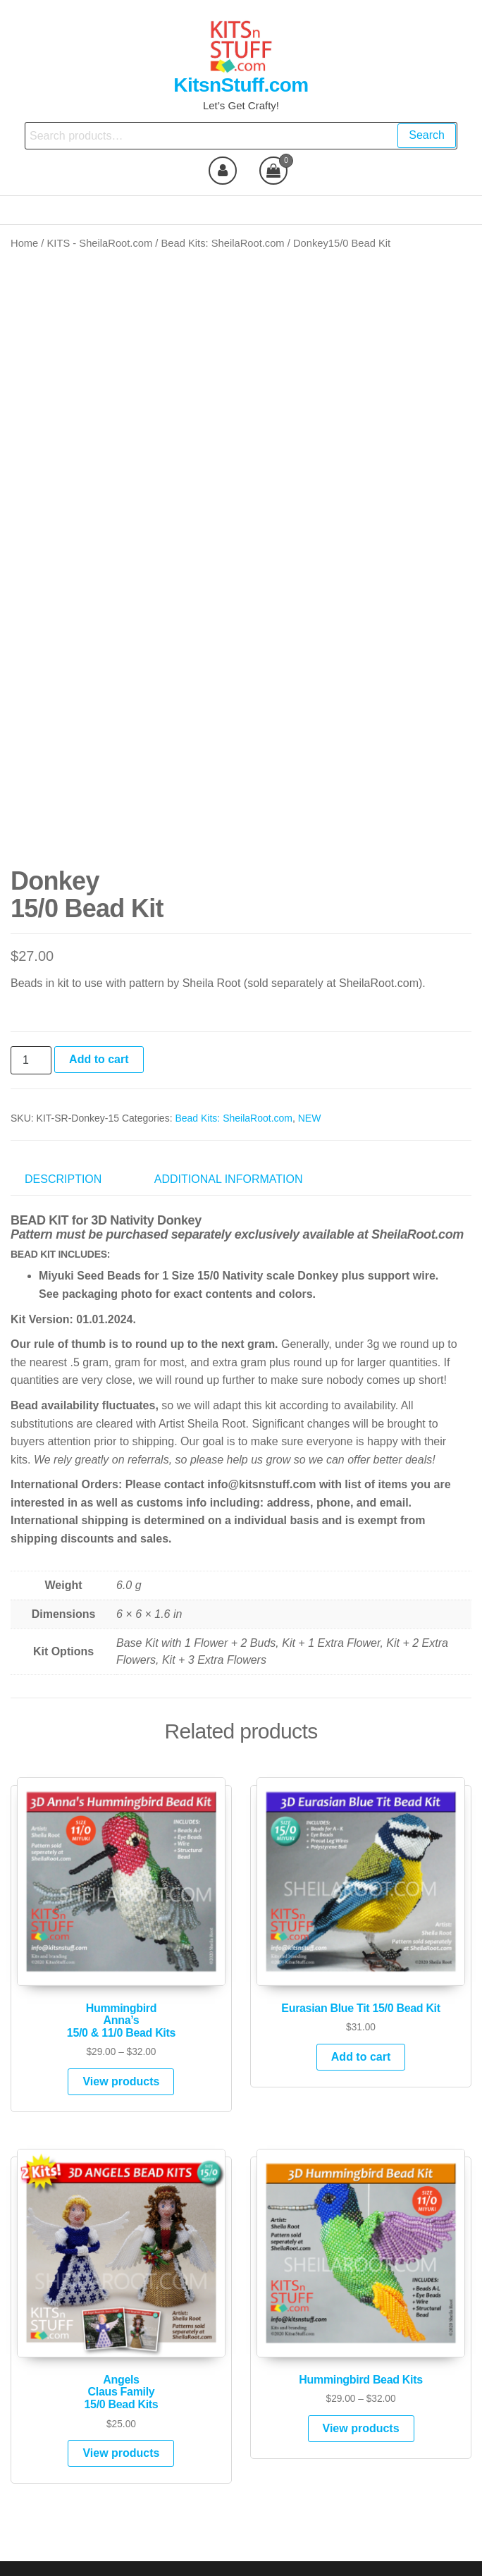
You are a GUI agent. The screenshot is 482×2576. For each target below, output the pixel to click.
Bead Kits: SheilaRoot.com (223, 243)
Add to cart (98, 1028)
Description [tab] (63, 1148)
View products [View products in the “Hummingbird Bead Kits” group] (361, 2397)
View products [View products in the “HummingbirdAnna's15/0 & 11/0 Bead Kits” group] (120, 2050)
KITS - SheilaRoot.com (100, 243)
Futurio (261, 2553)
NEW (309, 1086)
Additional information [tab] (228, 1148)
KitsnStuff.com (240, 85)
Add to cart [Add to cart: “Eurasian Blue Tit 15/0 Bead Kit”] (360, 2026)
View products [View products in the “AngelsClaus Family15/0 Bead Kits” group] (120, 2422)
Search (427, 135)
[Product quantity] (31, 1029)
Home (24, 243)
